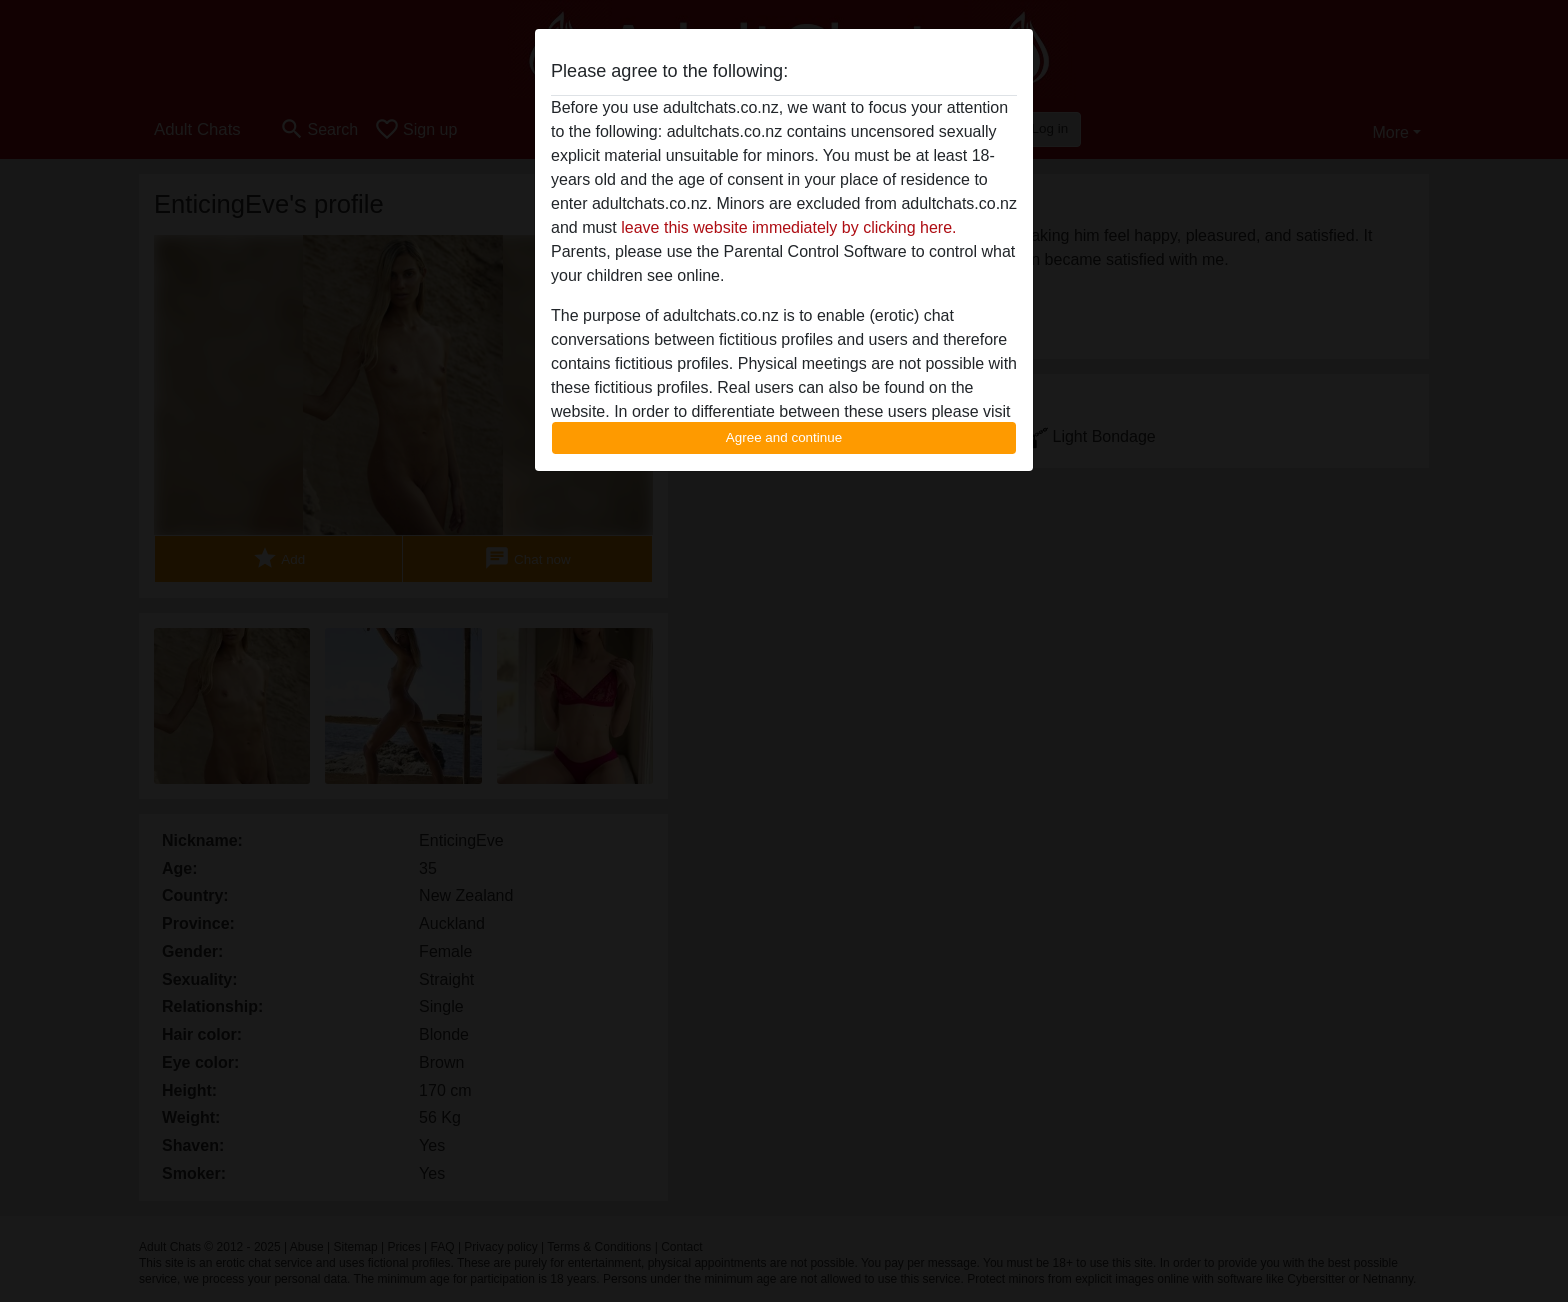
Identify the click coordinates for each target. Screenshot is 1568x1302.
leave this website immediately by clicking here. (788, 227)
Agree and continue (784, 437)
